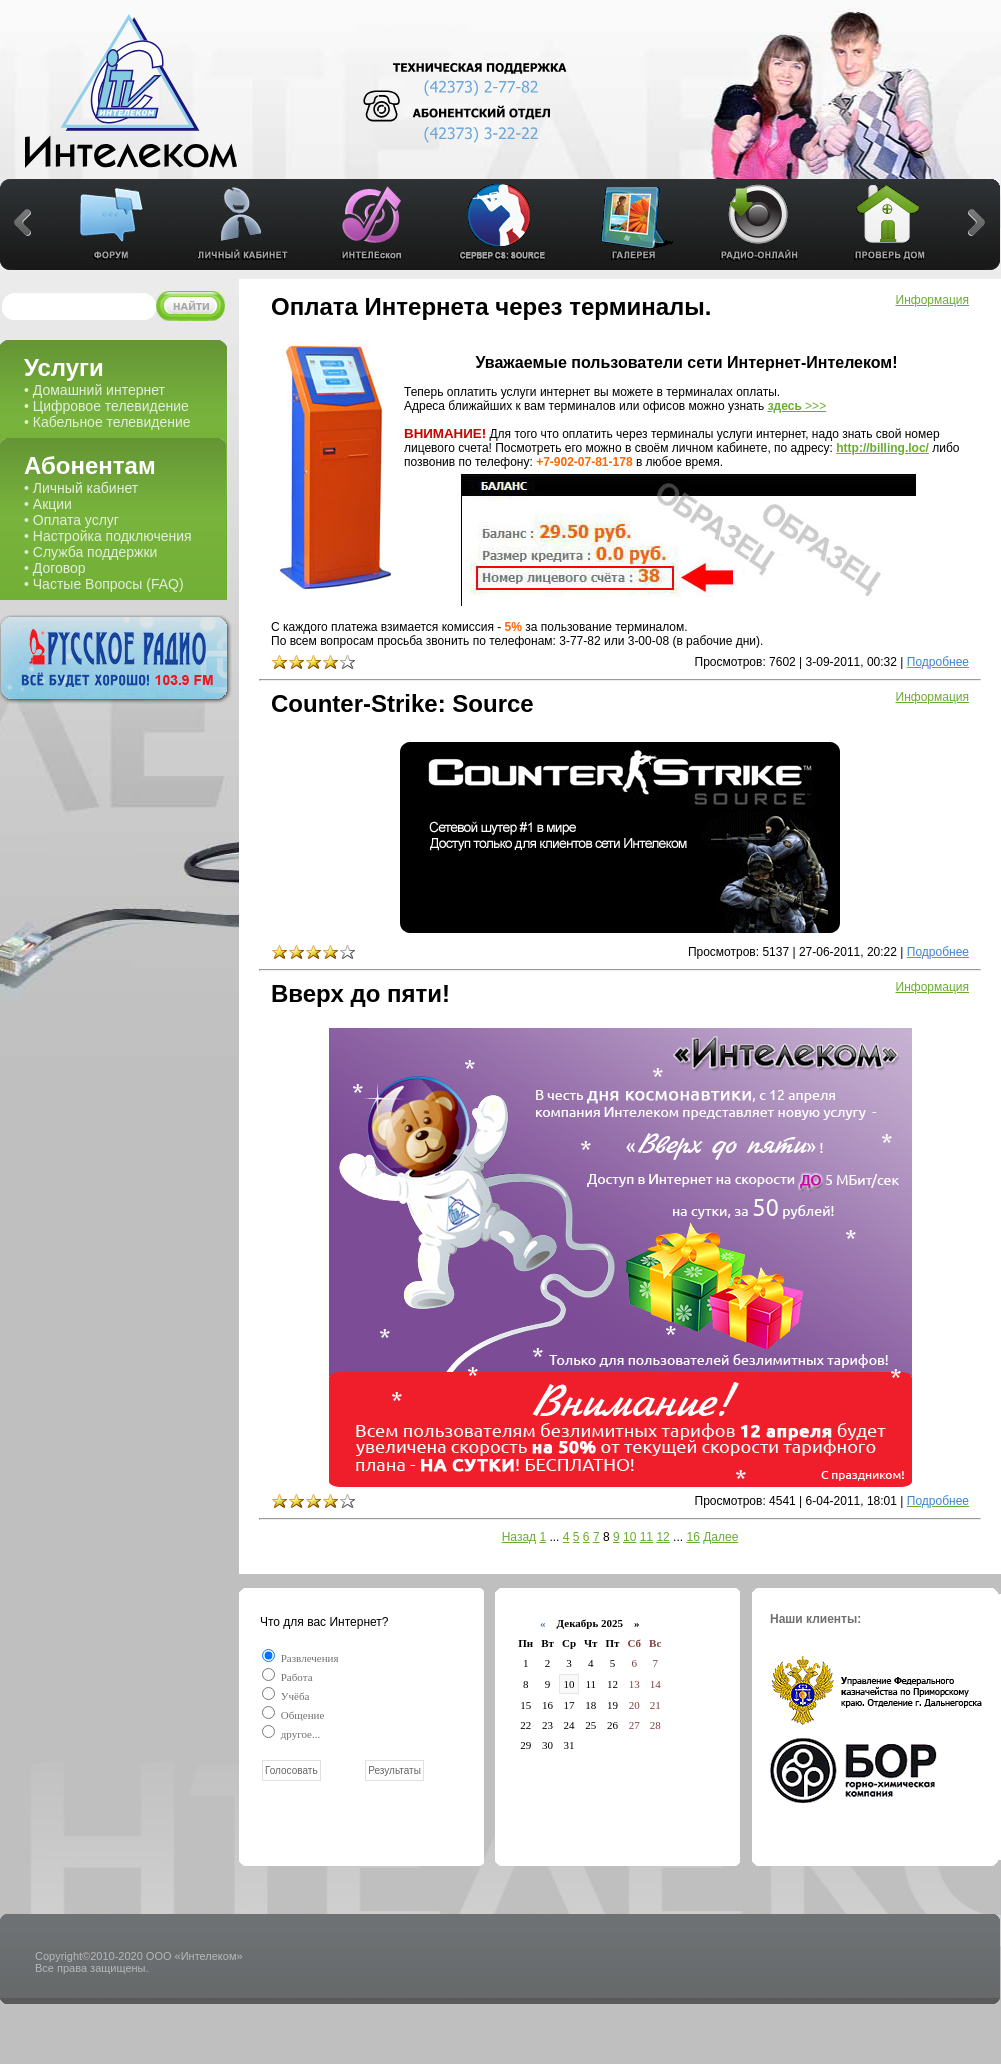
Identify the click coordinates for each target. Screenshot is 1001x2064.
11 (646, 1537)
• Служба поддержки (90, 552)
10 (629, 1537)
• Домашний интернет (94, 390)
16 (692, 1537)
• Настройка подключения (108, 536)
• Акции (48, 504)
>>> (797, 406)
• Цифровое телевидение (106, 406)
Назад (519, 1537)
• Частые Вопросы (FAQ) (104, 584)
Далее (720, 1537)
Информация (932, 300)
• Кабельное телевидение (107, 422)
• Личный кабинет (81, 488)
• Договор (55, 568)
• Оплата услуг (71, 520)
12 (662, 1537)
